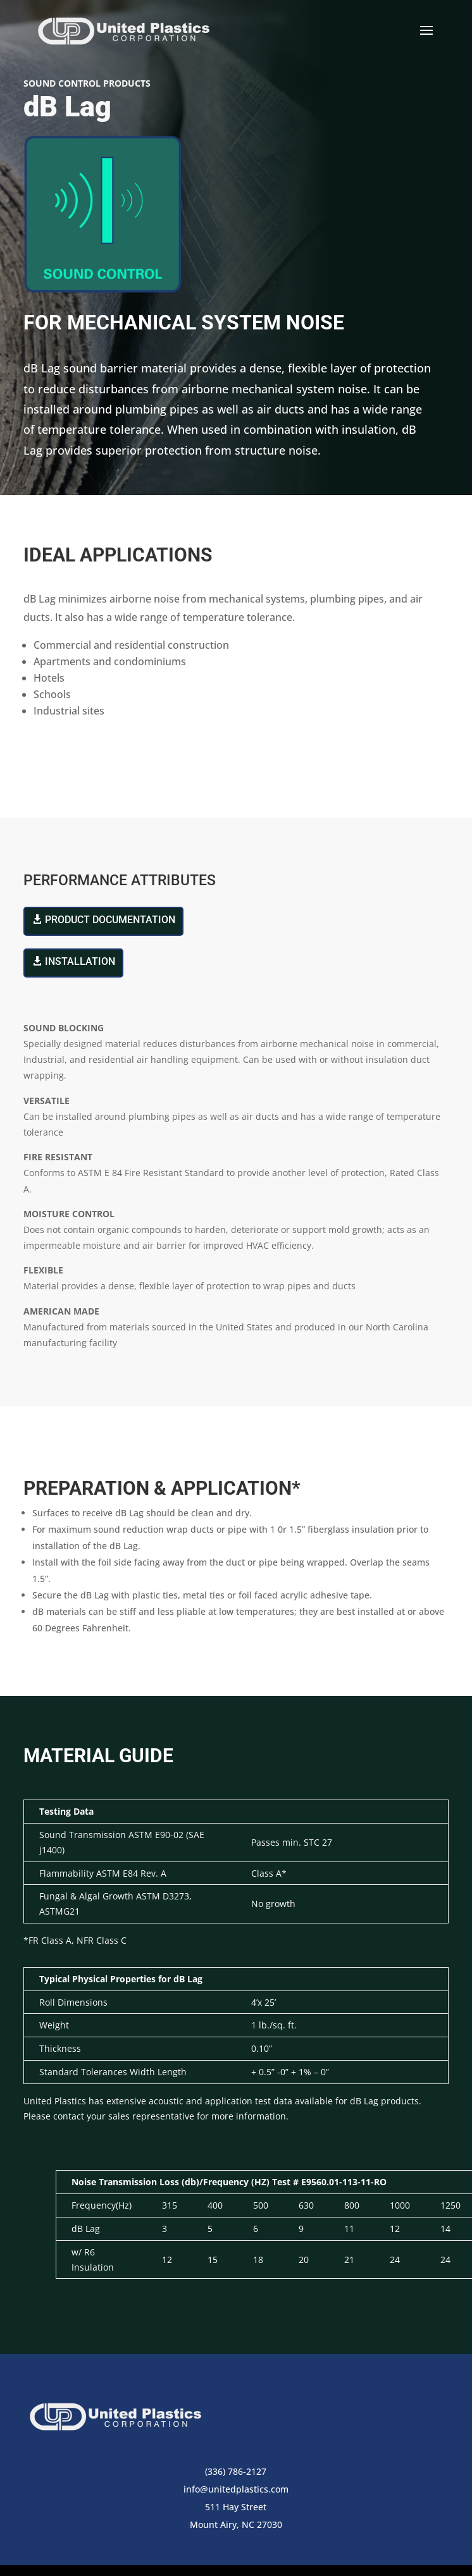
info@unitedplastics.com (236, 2434)
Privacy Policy (292, 2543)
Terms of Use (221, 2543)
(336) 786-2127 (235, 2416)
